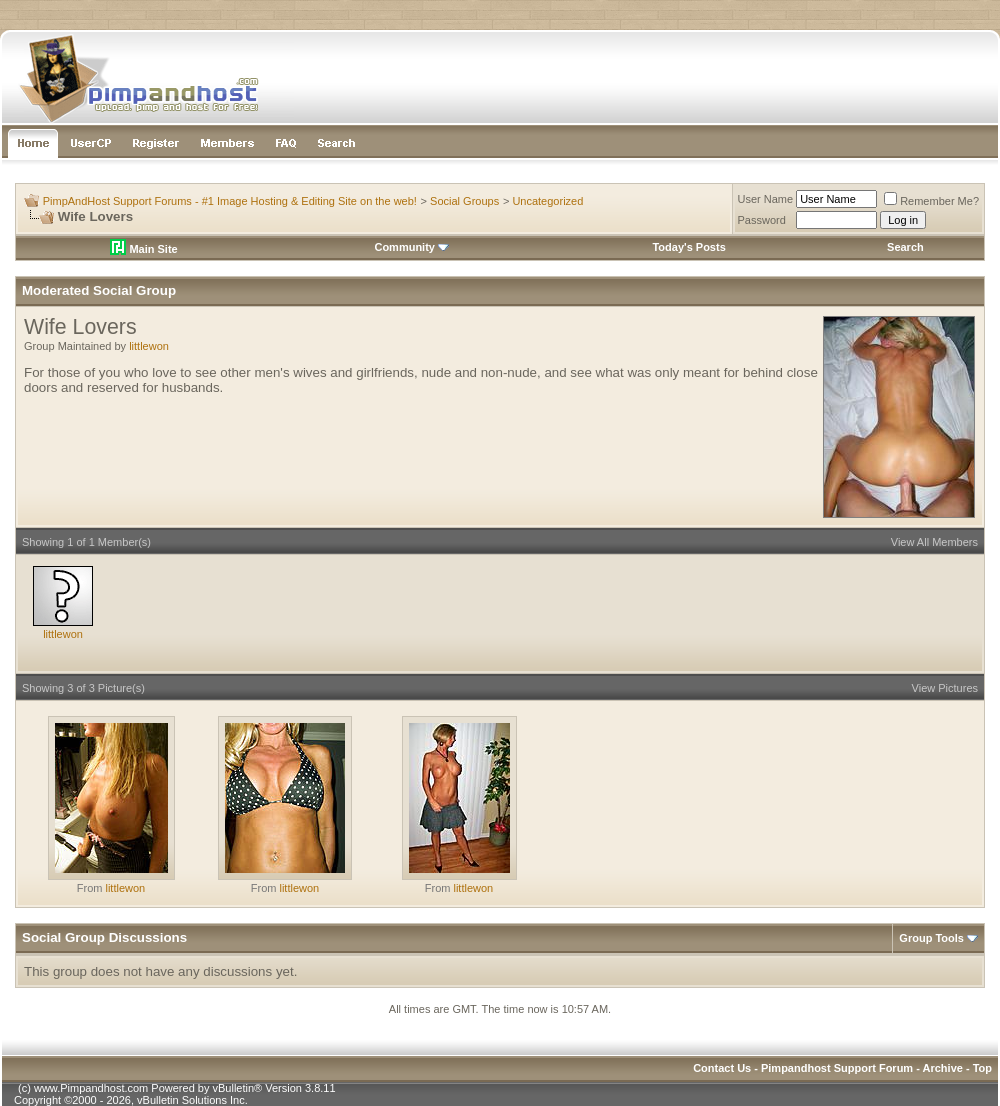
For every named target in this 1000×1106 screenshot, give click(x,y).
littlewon (149, 346)
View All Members (934, 542)
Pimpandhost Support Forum (837, 1068)
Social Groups (464, 201)
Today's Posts (688, 247)
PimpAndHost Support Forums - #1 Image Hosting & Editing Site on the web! (230, 201)
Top (982, 1068)
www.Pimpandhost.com (91, 1088)
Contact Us (722, 1068)
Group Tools (931, 938)
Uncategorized (547, 201)
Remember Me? (931, 201)
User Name (766, 199)
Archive (943, 1068)
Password (762, 220)
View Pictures (945, 688)
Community (411, 247)
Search (905, 247)
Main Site (143, 249)
